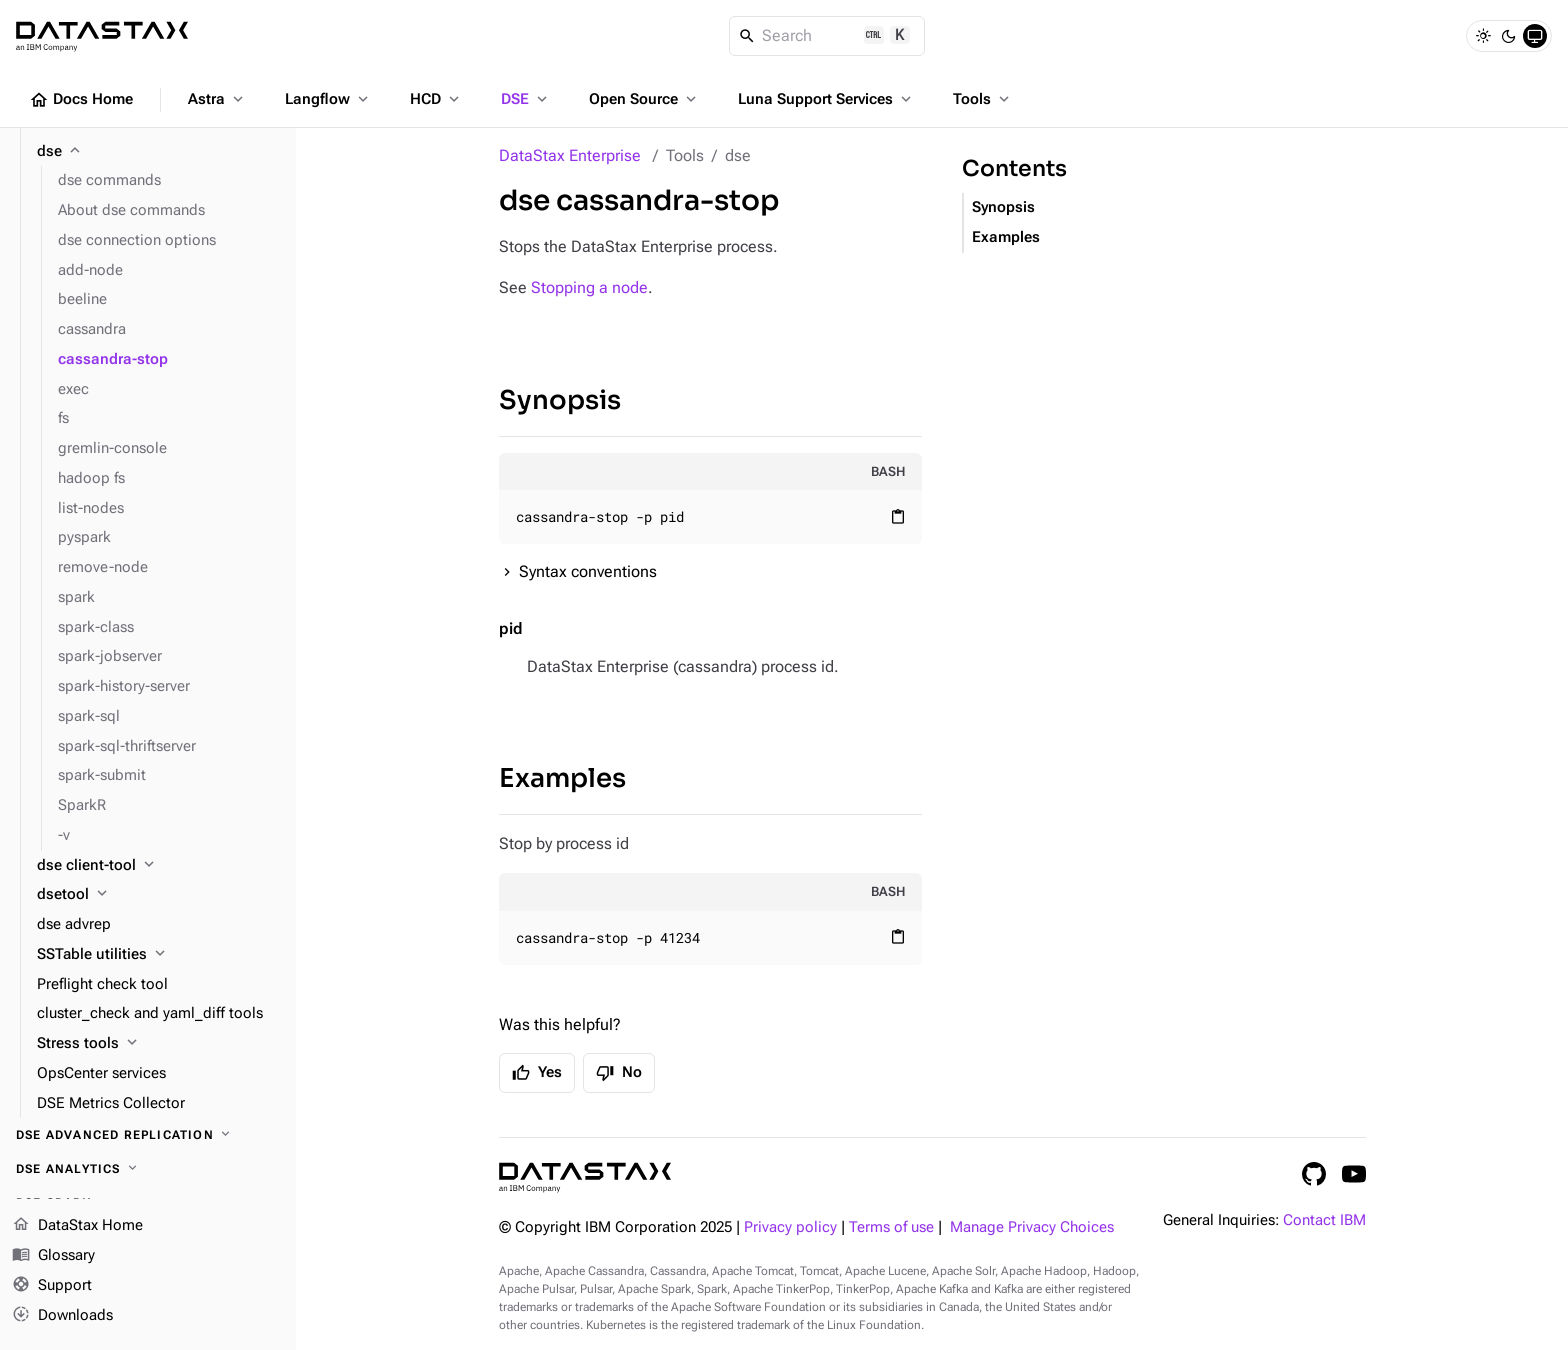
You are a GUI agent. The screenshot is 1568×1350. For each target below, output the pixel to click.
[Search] (827, 36)
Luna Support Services (826, 99)
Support (52, 1286)
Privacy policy (790, 1227)
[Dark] (1509, 36)
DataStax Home (77, 1226)
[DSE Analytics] (148, 1169)
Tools (983, 99)
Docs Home (81, 100)
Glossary (53, 1256)
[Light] (1483, 36)
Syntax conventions (588, 571)
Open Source (644, 99)
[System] (1535, 36)
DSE (526, 99)
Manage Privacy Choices (1032, 1227)
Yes (537, 1073)
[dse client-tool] (158, 866)
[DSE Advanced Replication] (148, 1135)
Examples (562, 778)
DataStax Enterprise (570, 155)
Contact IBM (1324, 1220)
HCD (436, 99)
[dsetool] (158, 895)
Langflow (328, 99)
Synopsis (560, 400)
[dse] (158, 152)
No (619, 1073)
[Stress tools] (158, 1044)
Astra (217, 99)
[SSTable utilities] (158, 955)
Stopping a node (589, 287)
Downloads (62, 1315)
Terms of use (891, 1227)
